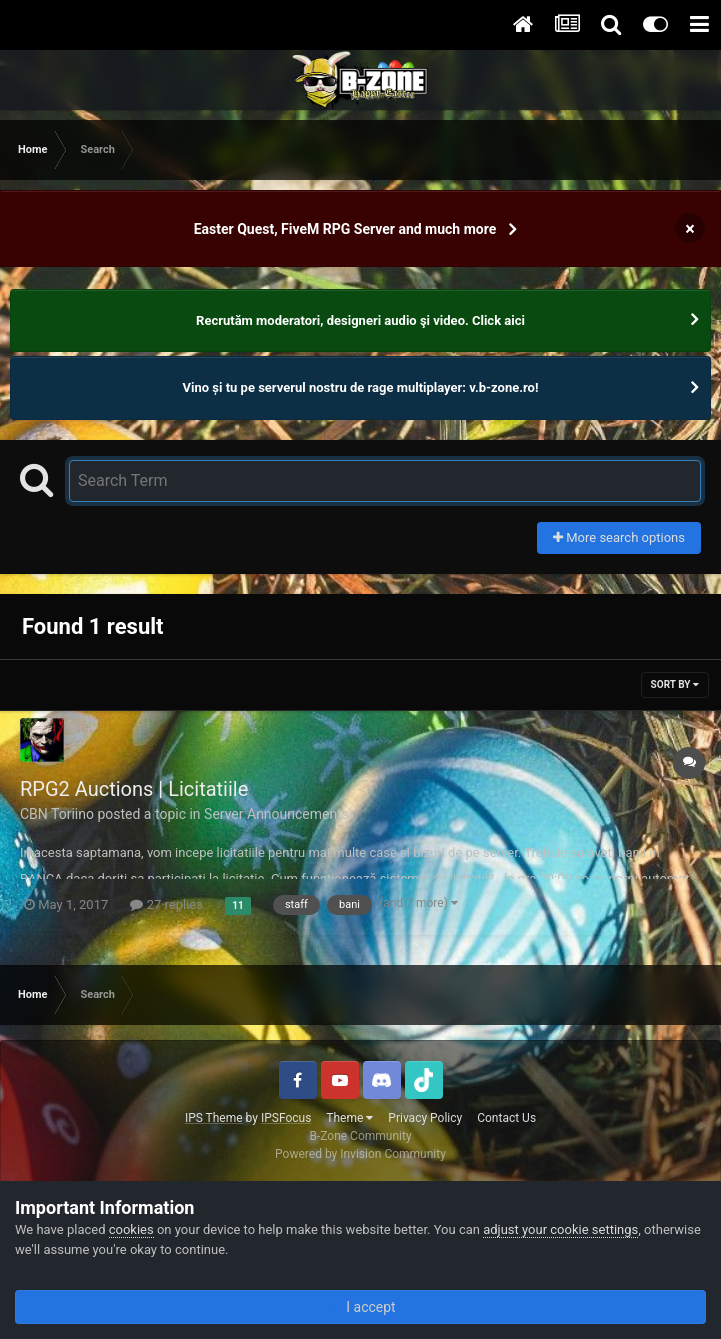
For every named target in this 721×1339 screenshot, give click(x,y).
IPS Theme (214, 1118)
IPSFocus (286, 1118)
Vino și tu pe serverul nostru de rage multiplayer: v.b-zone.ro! (361, 387)
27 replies (166, 904)
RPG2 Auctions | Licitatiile (134, 789)
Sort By (675, 684)
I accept (360, 1307)
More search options (619, 537)
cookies (131, 1229)
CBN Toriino (57, 814)
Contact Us (506, 1118)
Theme (349, 1118)
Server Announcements (276, 814)
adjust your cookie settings (560, 1229)
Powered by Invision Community (360, 1154)
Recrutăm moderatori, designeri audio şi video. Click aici (360, 320)
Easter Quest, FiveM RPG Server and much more (345, 229)
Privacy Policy (425, 1118)
